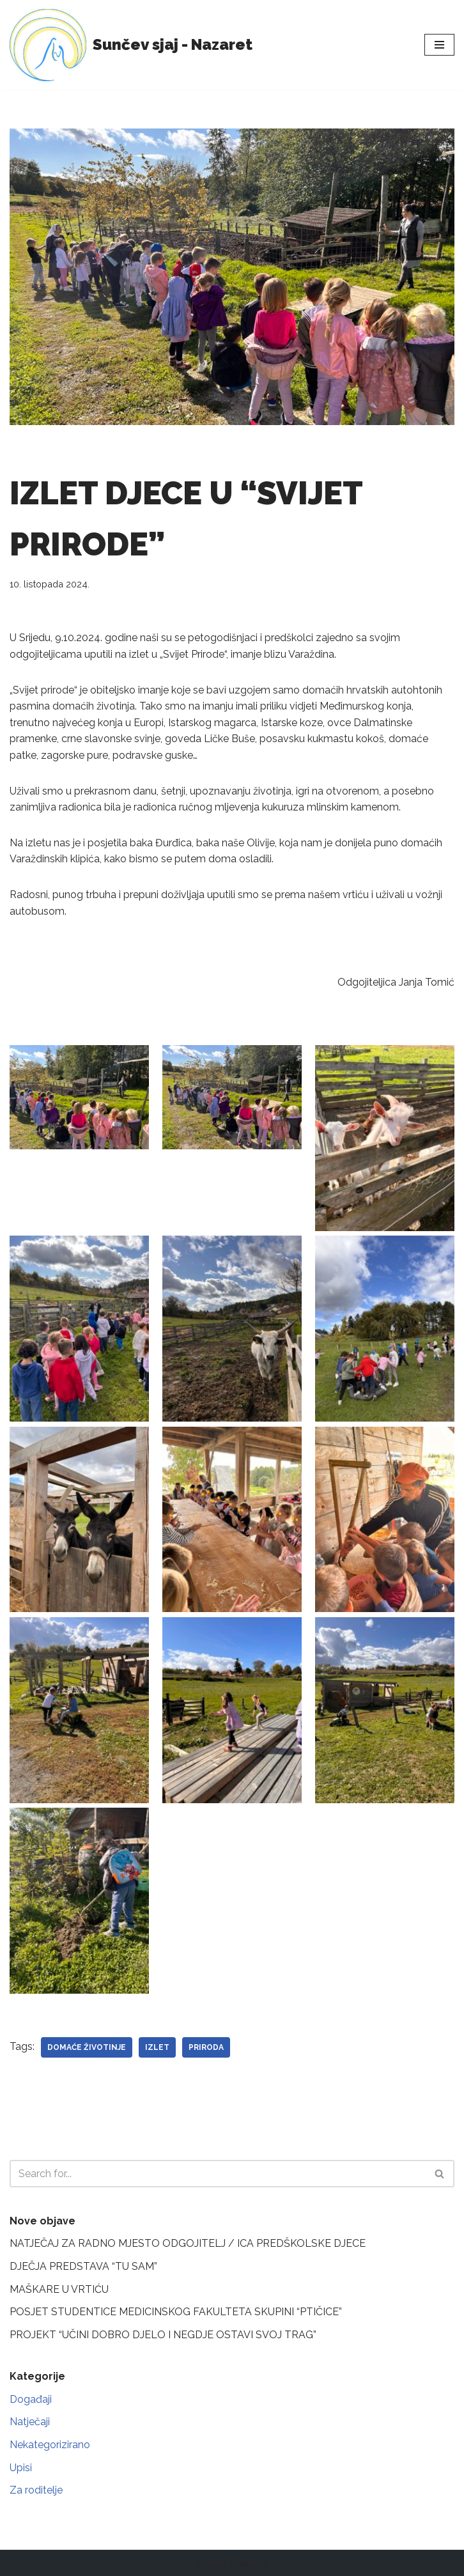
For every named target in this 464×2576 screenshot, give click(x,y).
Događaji (31, 2399)
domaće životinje (86, 2047)
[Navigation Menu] (439, 45)
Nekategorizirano (50, 2445)
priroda (206, 2047)
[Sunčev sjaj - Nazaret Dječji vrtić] (131, 45)
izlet (157, 2047)
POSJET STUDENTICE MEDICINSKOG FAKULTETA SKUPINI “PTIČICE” (176, 2312)
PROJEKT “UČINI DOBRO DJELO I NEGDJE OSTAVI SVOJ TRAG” (163, 2335)
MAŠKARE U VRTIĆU (59, 2289)
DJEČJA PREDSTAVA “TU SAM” (83, 2266)
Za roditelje (36, 2490)
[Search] (218, 2173)
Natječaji (30, 2422)
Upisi (21, 2468)
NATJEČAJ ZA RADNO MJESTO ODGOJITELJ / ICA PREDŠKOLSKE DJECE (188, 2243)
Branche (248, 2563)
